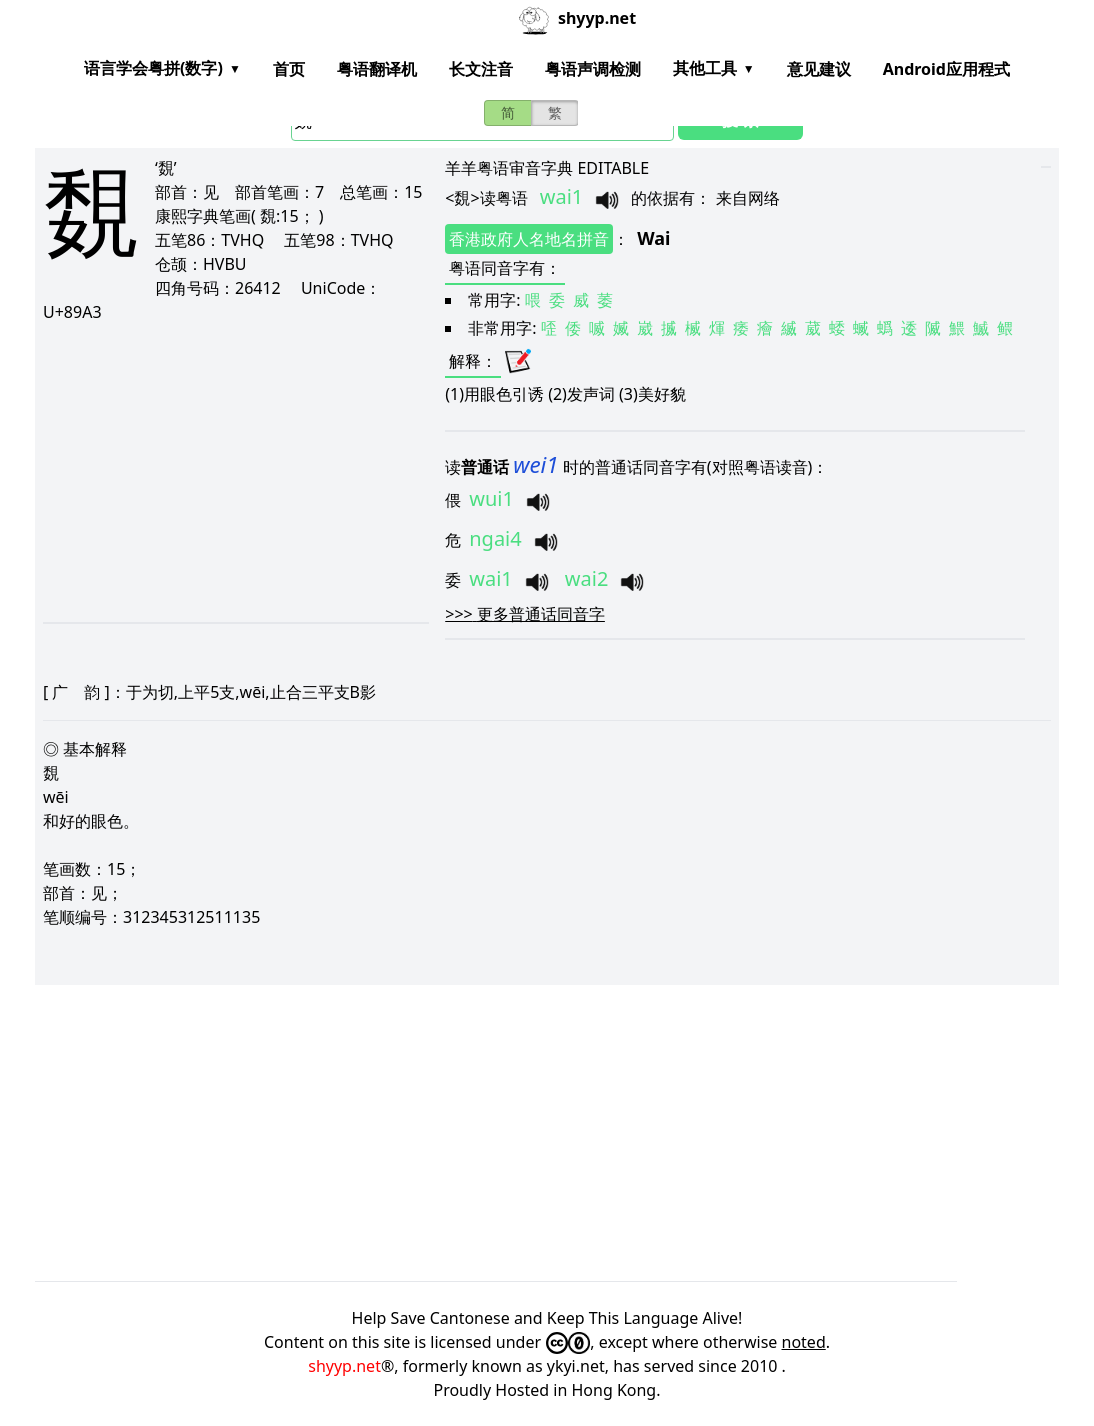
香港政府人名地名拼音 (529, 239)
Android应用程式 (946, 69)
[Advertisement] (232, 472)
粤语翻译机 (377, 69)
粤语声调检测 (593, 69)
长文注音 (481, 69)
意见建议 (819, 69)
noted (804, 1342)
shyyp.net (344, 1366)
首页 (289, 69)
